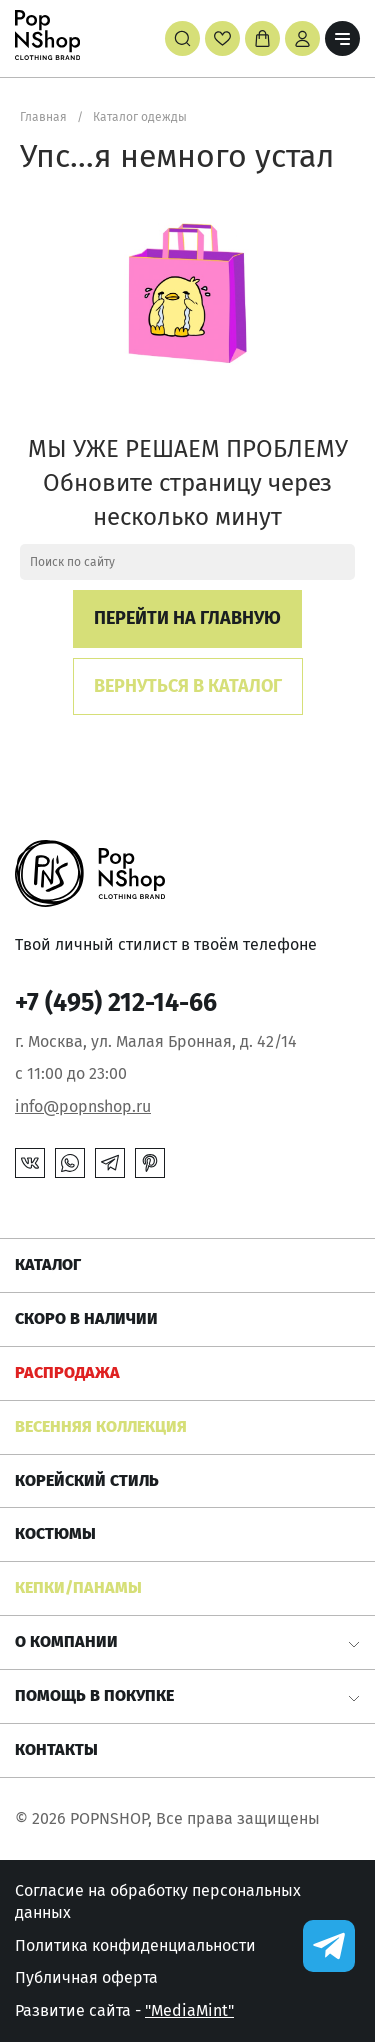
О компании (66, 1641)
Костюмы (55, 1533)
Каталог (48, 1264)
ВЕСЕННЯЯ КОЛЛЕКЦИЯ (101, 1426)
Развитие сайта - (124, 2010)
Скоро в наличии (86, 1318)
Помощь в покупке (94, 1695)
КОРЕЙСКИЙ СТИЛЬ (87, 1480)
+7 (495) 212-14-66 (116, 1003)
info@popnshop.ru (83, 1106)
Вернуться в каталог (188, 686)
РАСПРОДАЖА (67, 1372)
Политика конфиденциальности (135, 1945)
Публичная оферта (86, 1977)
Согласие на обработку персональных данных (158, 1901)
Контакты (56, 1749)
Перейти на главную (187, 618)
